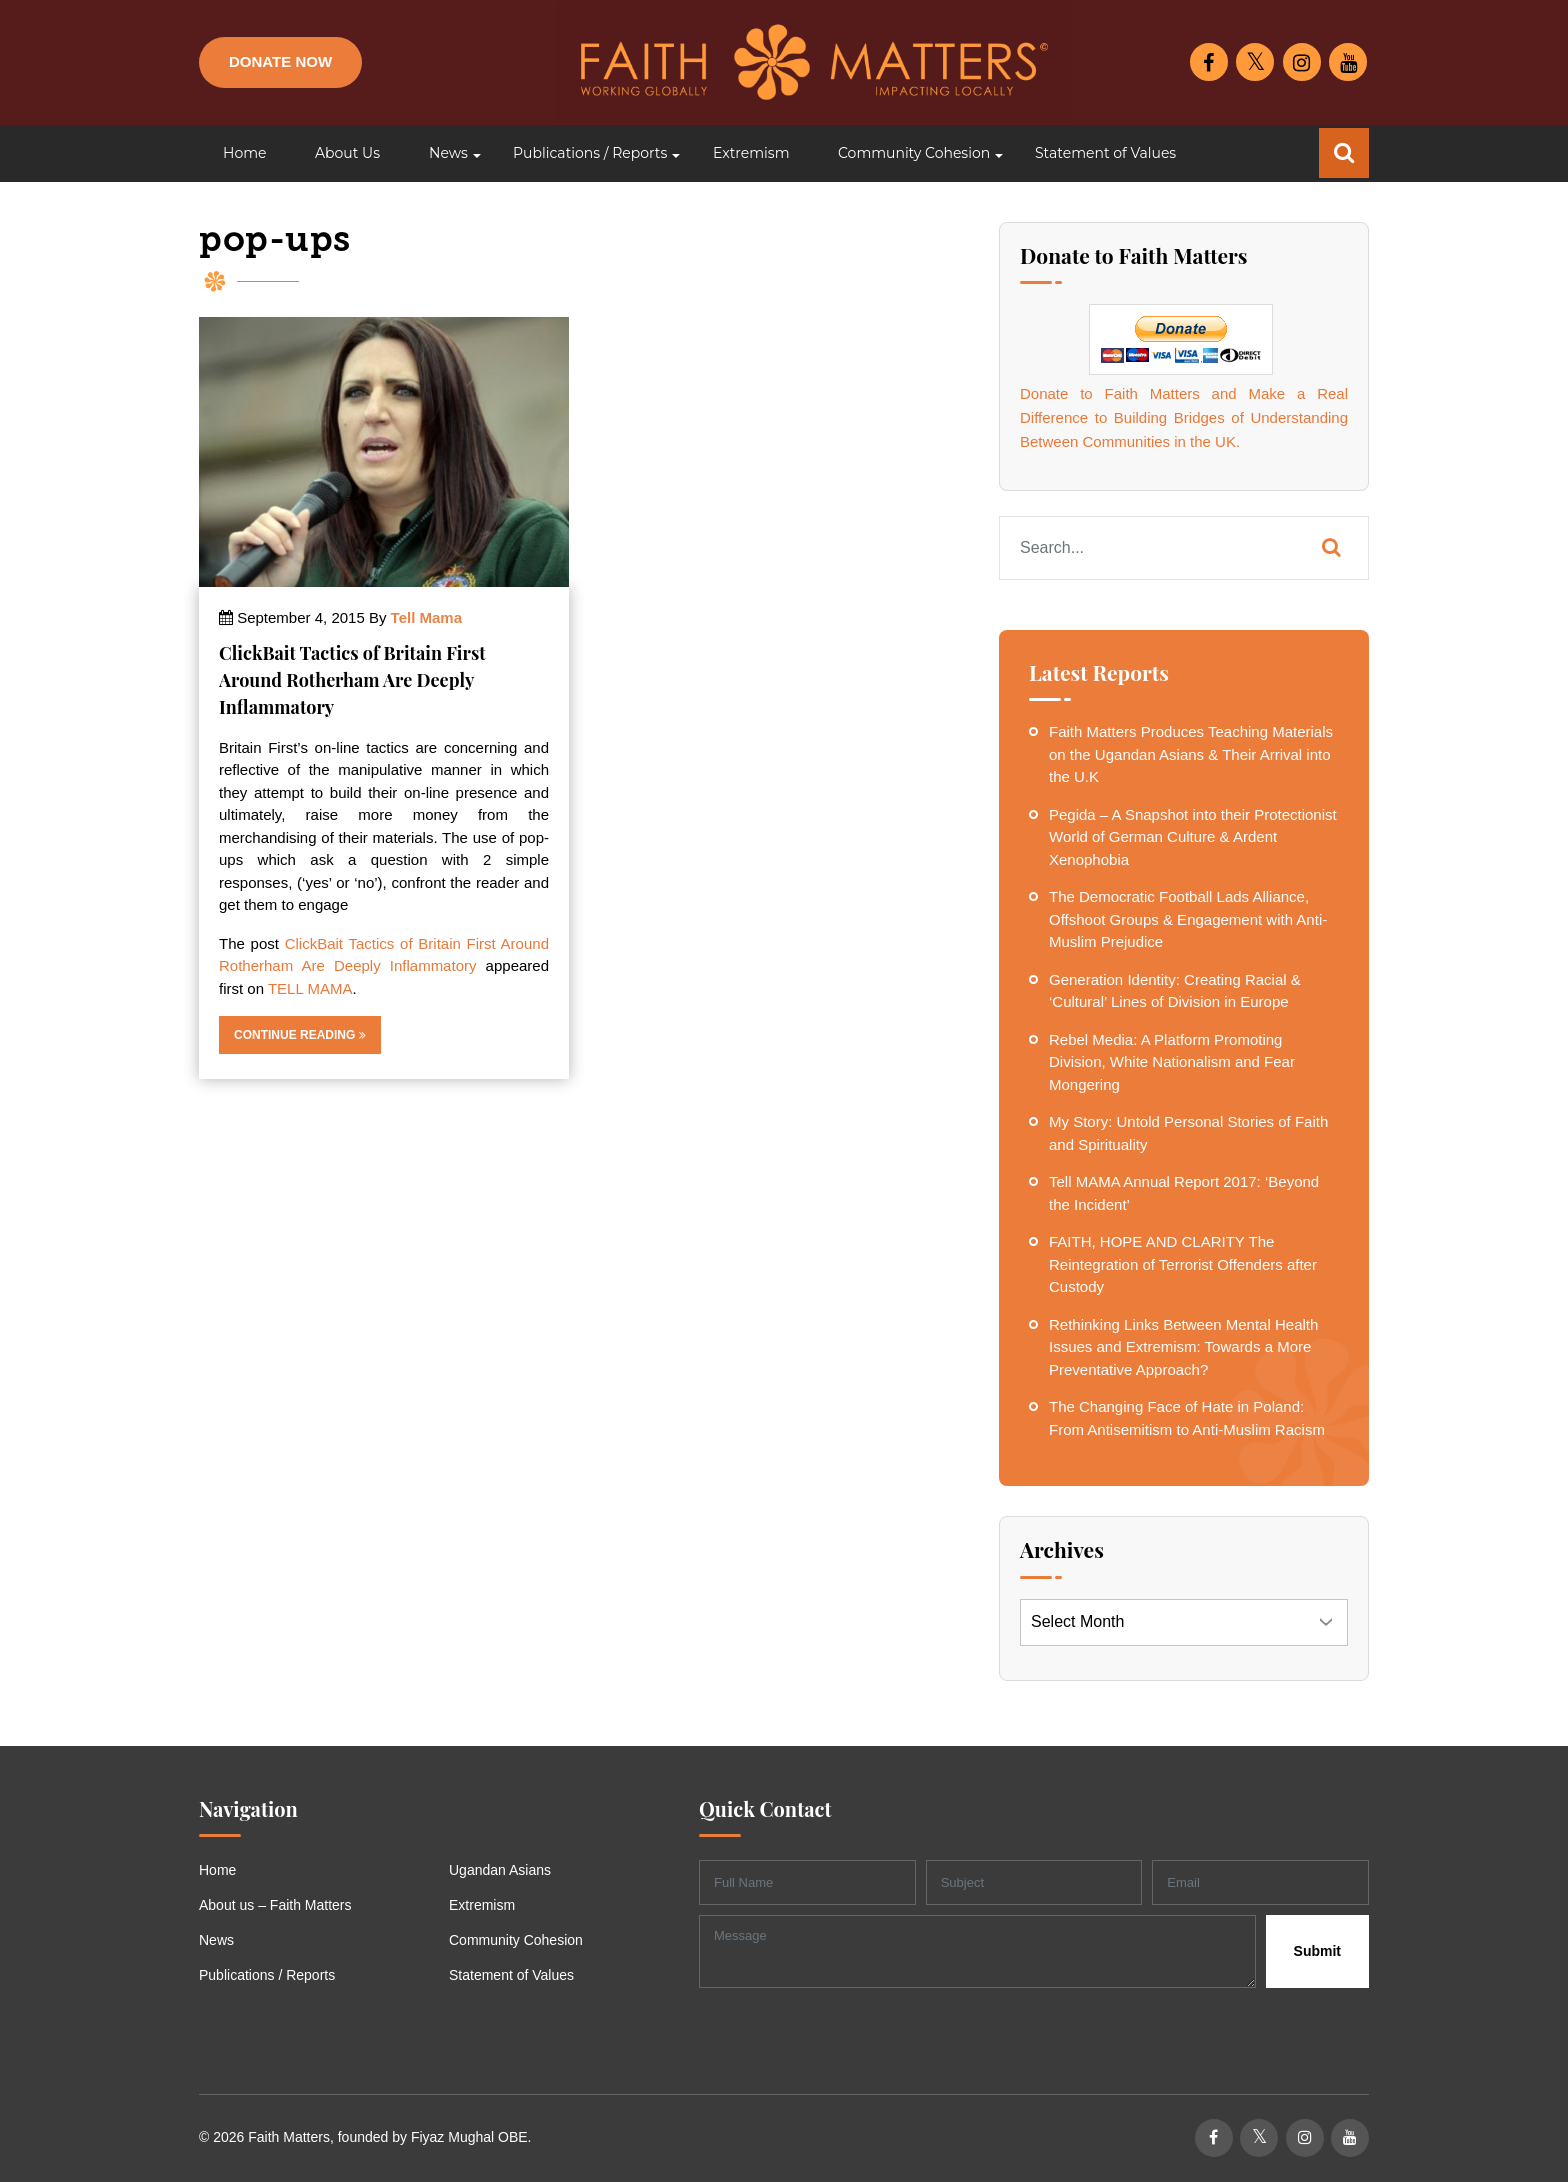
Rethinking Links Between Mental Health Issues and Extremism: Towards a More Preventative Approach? (1183, 1347)
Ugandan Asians (500, 1870)
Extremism (482, 1905)
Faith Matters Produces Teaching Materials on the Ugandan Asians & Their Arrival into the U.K (1191, 754)
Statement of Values (511, 1975)
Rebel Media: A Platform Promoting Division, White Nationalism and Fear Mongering (1172, 1062)
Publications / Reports (267, 1975)
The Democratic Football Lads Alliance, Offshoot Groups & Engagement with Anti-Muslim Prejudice (1188, 919)
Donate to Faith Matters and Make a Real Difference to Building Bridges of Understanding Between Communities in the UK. (1184, 417)
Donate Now (280, 61)
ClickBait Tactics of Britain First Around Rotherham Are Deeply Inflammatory (352, 680)
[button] (446, 153)
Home (217, 1870)
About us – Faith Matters (275, 1905)
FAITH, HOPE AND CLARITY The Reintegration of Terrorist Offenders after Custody (1183, 1264)
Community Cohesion (516, 1940)
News (216, 1940)
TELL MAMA (310, 988)
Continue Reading (300, 1035)
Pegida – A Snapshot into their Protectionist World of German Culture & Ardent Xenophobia (1193, 837)
